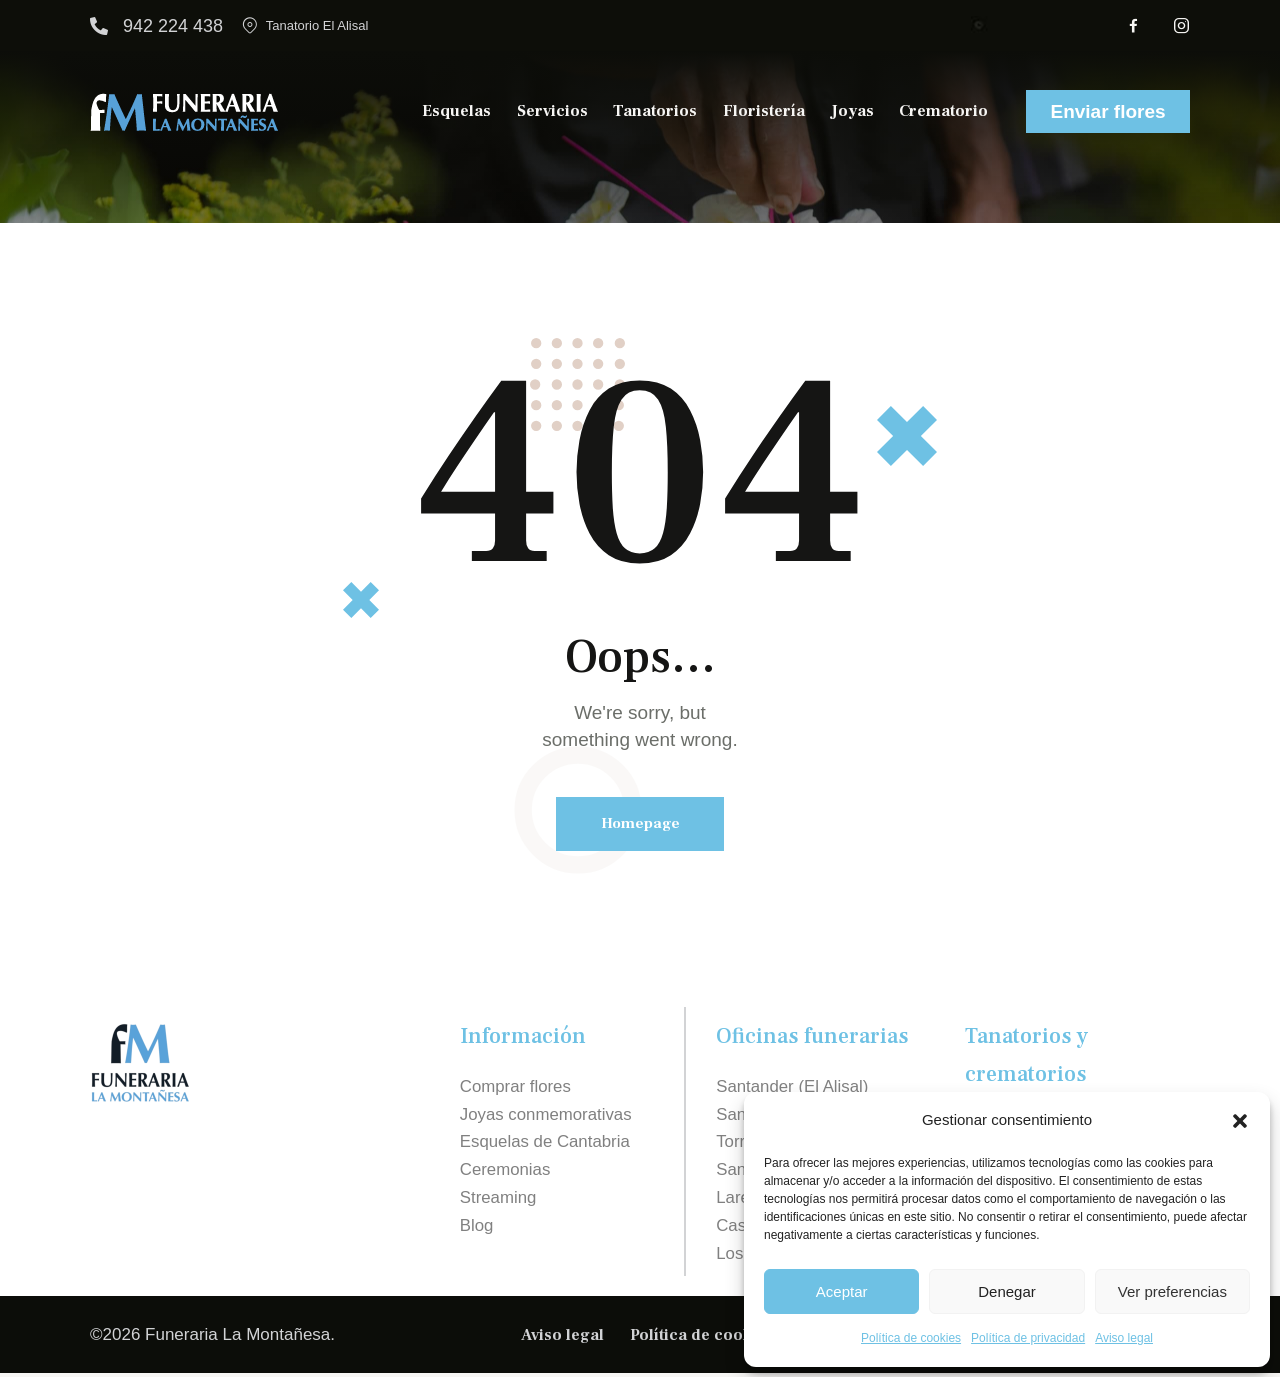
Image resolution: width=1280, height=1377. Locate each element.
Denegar (1007, 1291)
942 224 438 (173, 26)
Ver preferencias (1172, 1291)
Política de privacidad (1028, 1338)
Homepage (640, 824)
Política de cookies (911, 1338)
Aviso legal (1124, 1338)
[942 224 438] (99, 26)
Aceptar (842, 1291)
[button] (1240, 1121)
